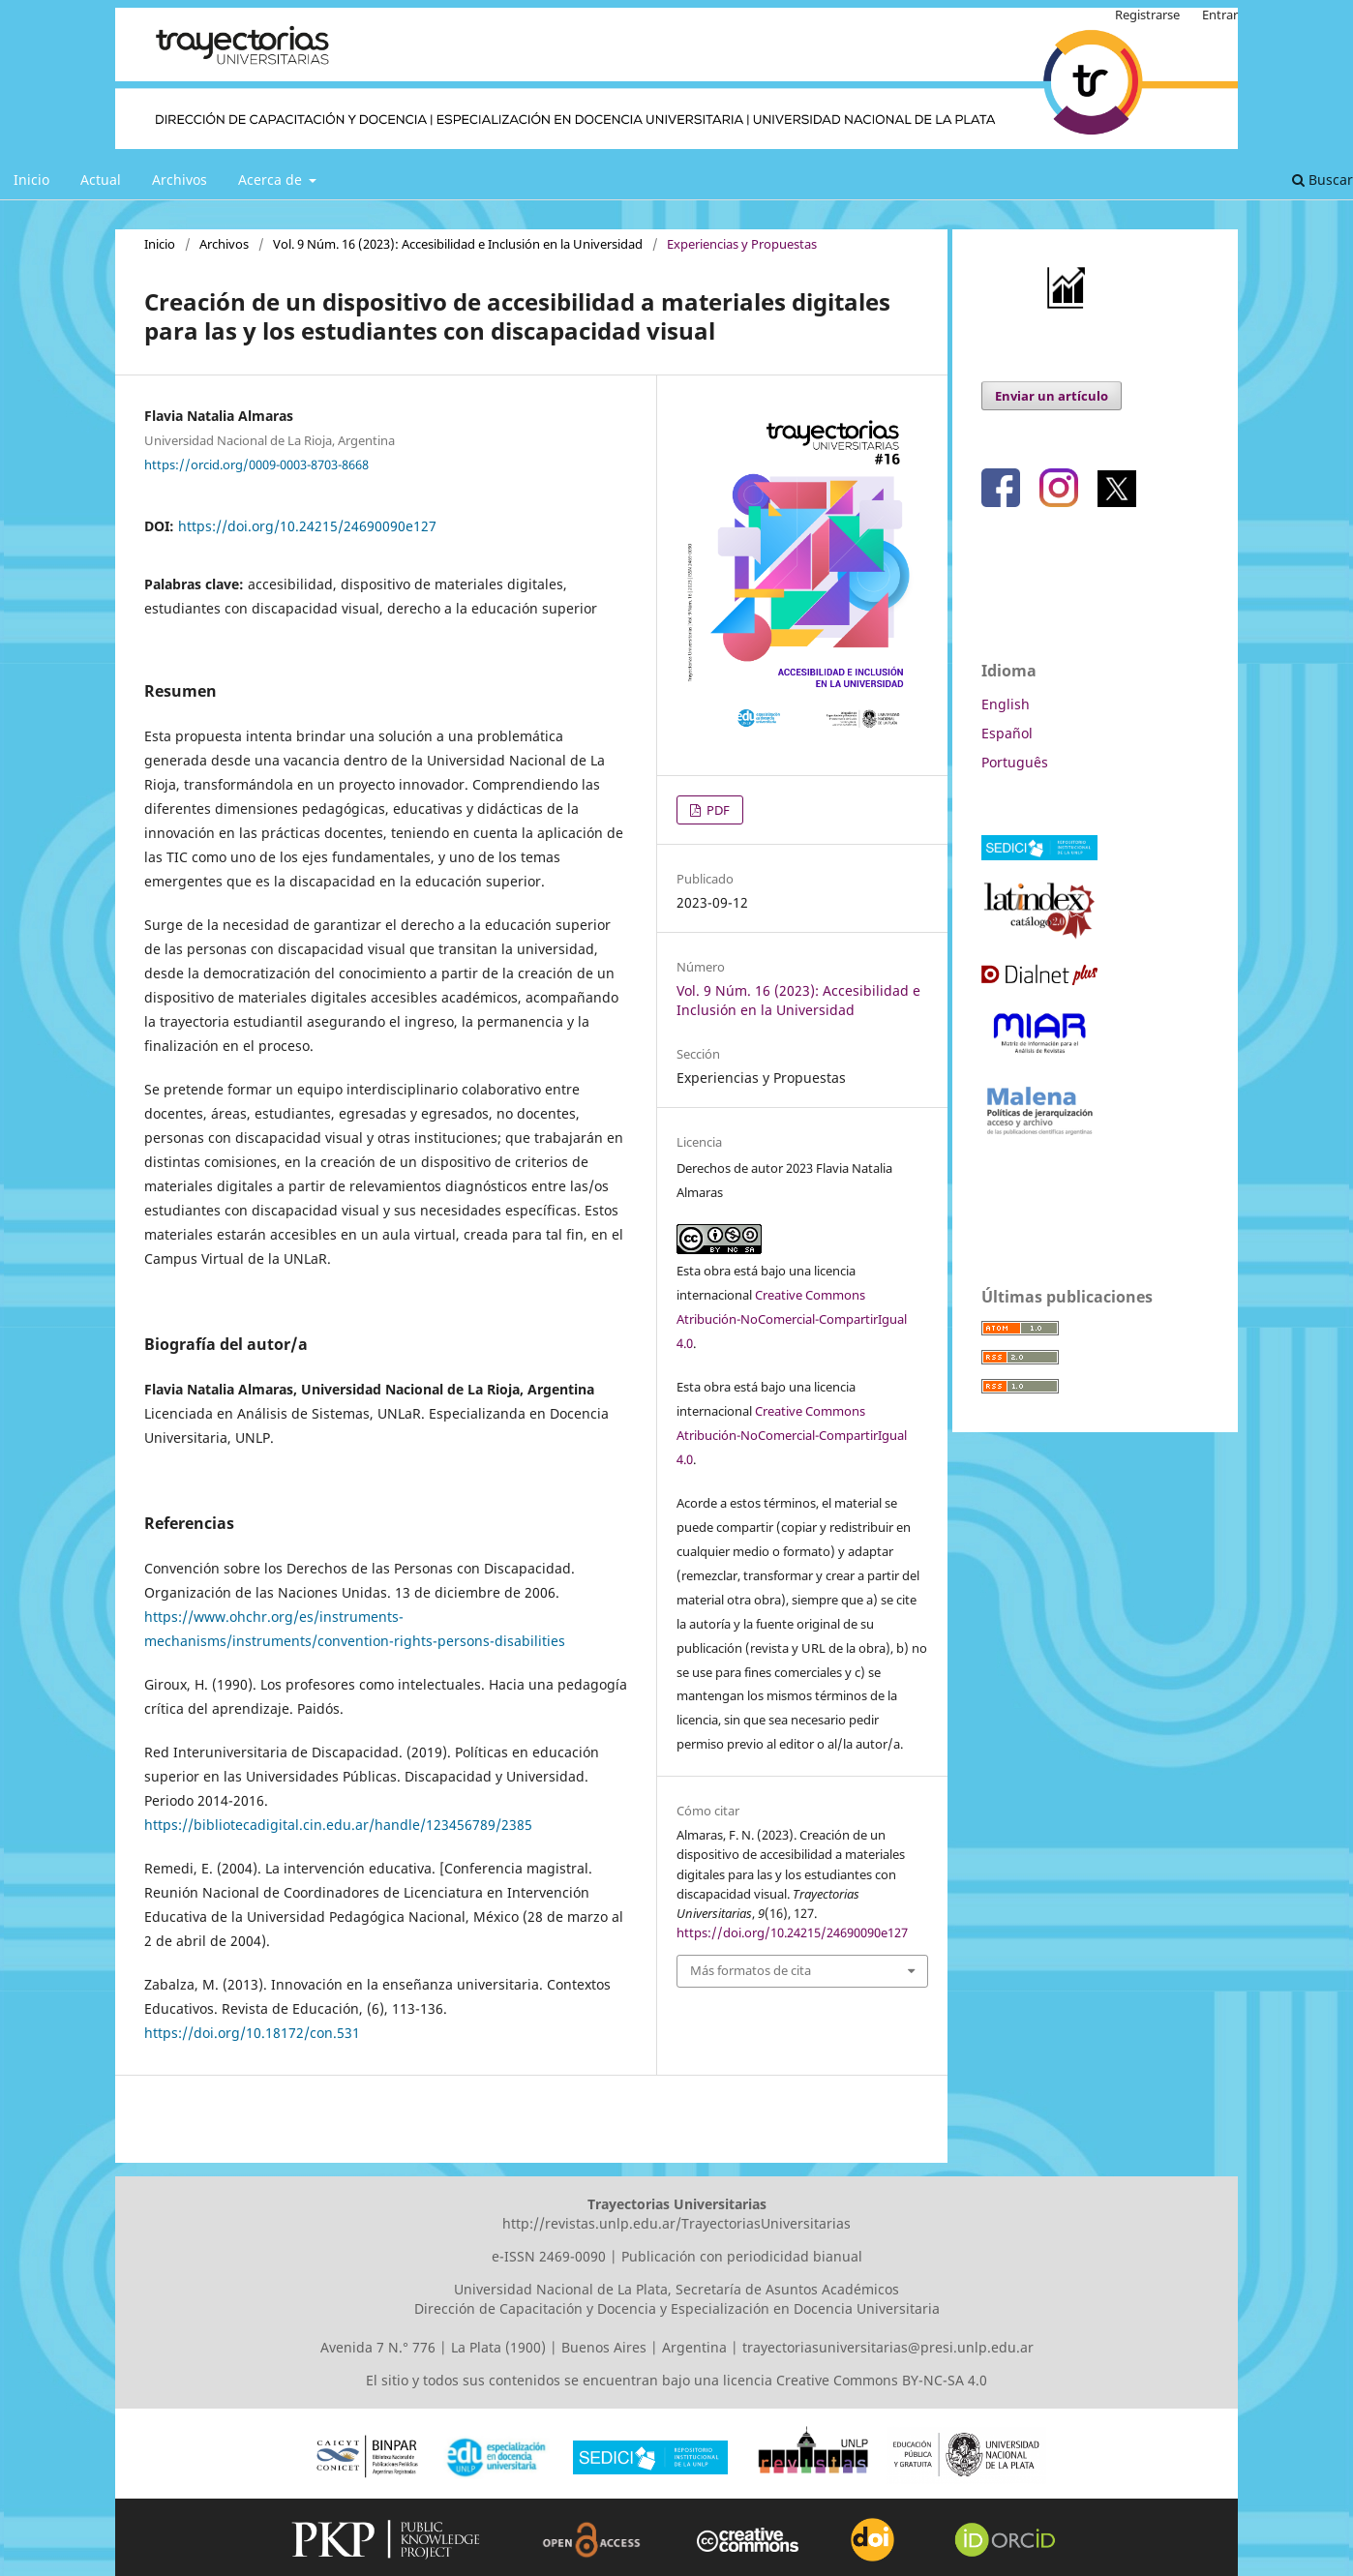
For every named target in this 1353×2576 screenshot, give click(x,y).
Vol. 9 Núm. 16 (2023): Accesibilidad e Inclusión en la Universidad (458, 244)
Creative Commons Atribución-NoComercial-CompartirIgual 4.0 (791, 1319)
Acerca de (272, 179)
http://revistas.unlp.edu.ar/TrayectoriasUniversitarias (676, 2223)
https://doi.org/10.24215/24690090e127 (307, 526)
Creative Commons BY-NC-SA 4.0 (881, 2380)
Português (1014, 762)
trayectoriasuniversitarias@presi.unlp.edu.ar (888, 2347)
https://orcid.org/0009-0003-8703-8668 (256, 463)
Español (1007, 733)
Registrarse (1147, 14)
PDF (717, 810)
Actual (100, 179)
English (1005, 704)
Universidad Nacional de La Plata (561, 2289)
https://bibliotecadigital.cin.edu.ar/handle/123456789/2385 (338, 1824)
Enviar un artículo (1051, 395)
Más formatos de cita (750, 1970)
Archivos (179, 179)
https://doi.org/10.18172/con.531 (252, 2032)
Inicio (31, 179)
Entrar (1220, 14)
